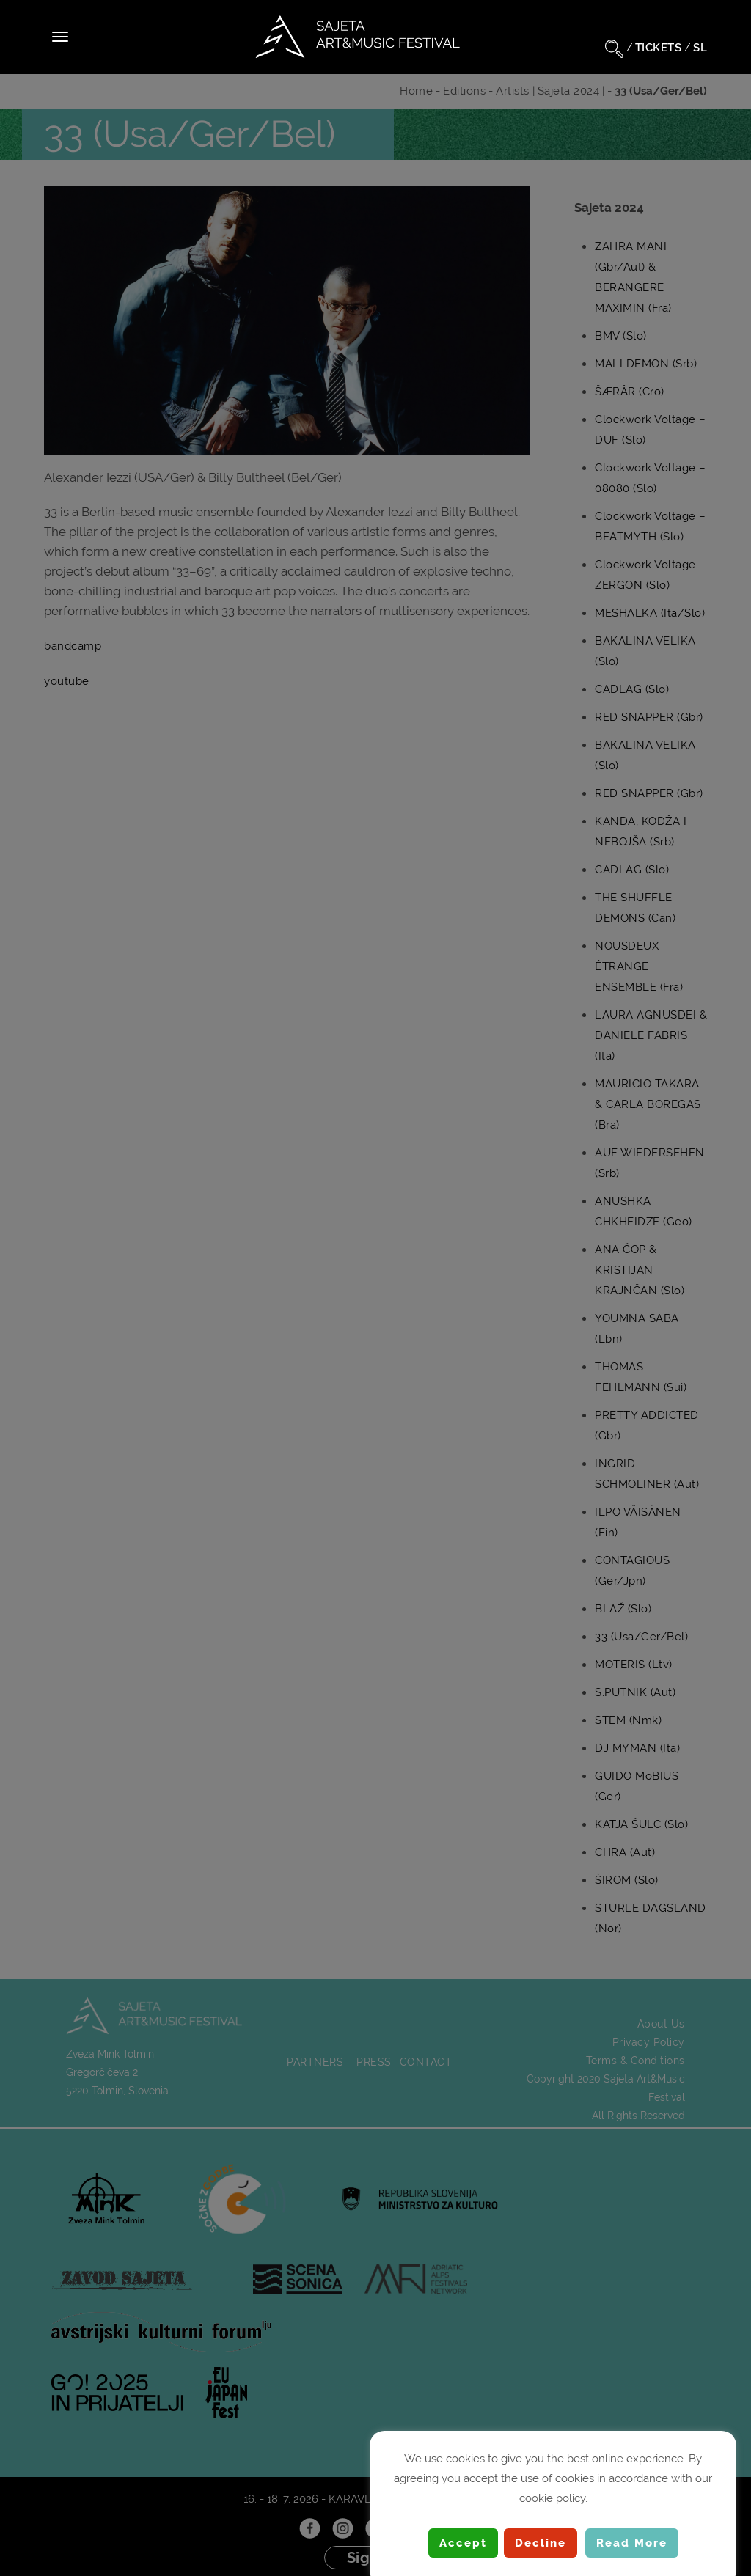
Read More (631, 2543)
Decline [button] (540, 2543)
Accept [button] (463, 2543)
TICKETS (658, 47)
